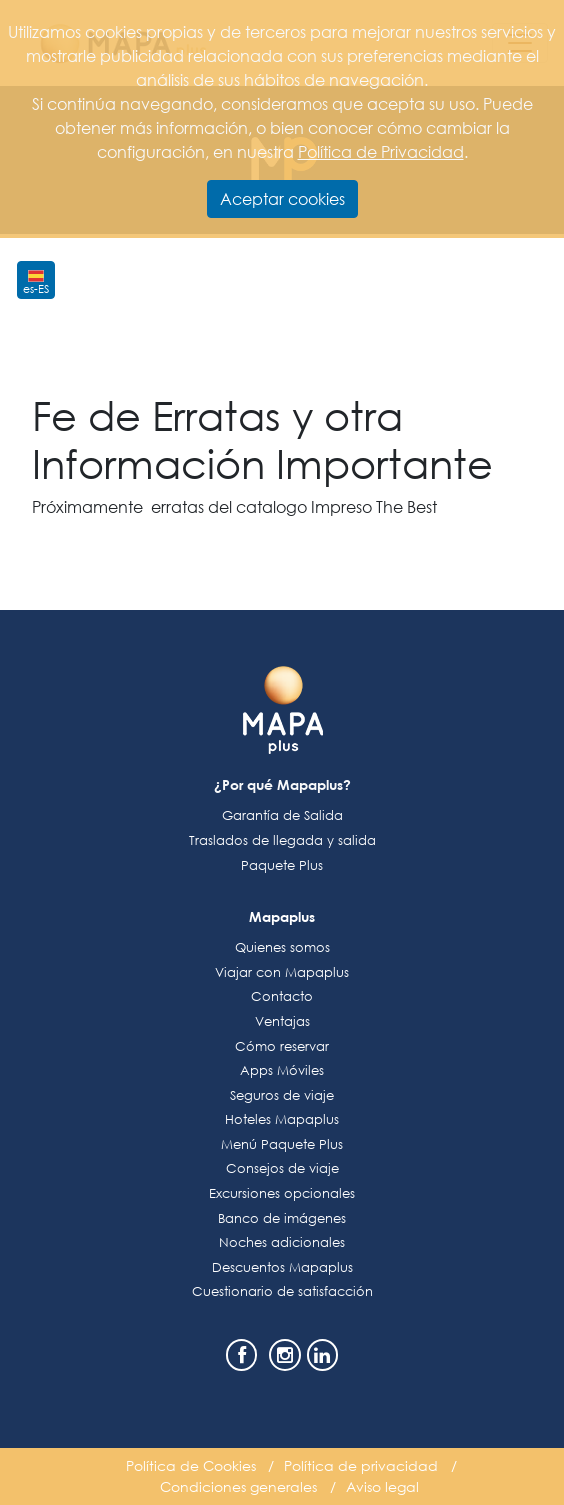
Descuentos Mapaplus (282, 1267)
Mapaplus (282, 916)
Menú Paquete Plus (282, 1144)
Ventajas (282, 1021)
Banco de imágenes (282, 1218)
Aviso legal (382, 1486)
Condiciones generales (238, 1486)
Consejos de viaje (282, 1168)
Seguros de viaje (282, 1095)
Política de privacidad (361, 1465)
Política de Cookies (191, 1465)
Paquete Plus (282, 865)
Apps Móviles (282, 1070)
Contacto (282, 996)
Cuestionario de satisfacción (282, 1291)
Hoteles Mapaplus (282, 1119)
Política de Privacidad (381, 151)
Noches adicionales (282, 1242)
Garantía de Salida (282, 815)
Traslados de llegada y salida (282, 840)
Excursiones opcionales (282, 1193)
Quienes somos (282, 947)
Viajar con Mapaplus (282, 972)
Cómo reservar (282, 1046)
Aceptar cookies (282, 198)
